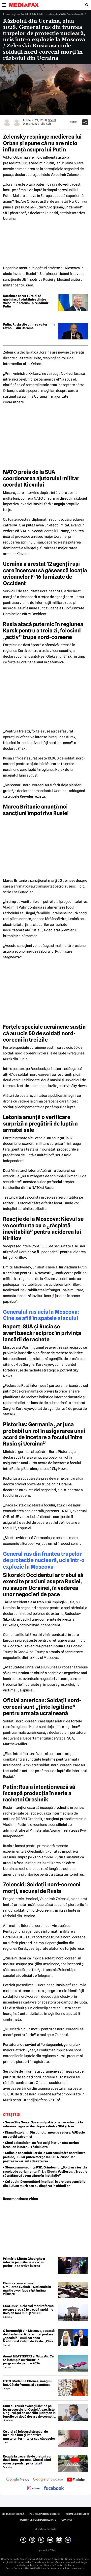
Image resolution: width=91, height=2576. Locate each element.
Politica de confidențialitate (37, 2519)
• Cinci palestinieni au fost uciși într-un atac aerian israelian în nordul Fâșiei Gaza (41, 2145)
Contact (66, 2519)
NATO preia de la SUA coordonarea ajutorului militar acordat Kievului (41, 478)
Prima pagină (11, 14)
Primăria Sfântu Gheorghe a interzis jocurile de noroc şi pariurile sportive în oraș (24, 2262)
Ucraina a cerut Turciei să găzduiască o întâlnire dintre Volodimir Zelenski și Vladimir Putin (25, 301)
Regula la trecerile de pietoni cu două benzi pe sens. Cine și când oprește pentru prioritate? (27, 2460)
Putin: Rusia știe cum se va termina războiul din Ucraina (29, 326)
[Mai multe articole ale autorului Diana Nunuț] (7, 122)
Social (24, 14)
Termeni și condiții (78, 2514)
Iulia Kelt (45, 123)
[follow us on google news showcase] (48, 2480)
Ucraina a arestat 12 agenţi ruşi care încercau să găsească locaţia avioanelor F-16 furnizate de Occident (45, 573)
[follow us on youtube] (75, 2480)
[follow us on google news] (17, 2480)
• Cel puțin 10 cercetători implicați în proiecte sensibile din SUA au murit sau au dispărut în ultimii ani (44, 2184)
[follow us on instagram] (33, 2488)
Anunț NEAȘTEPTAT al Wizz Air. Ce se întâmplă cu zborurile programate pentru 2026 (28, 2360)
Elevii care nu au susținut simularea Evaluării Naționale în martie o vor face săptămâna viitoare (27, 2289)
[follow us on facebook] (54, 2488)
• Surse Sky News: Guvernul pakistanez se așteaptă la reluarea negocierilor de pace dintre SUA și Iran (43, 2124)
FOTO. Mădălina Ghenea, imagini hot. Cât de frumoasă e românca (27, 2382)
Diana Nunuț (31, 123)
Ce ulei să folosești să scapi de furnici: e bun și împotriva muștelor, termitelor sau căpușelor (29, 2435)
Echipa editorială (13, 2514)
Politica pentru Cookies (44, 2514)
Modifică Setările (45, 2529)
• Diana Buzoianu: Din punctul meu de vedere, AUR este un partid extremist (44, 2134)
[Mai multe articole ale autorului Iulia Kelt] (17, 122)
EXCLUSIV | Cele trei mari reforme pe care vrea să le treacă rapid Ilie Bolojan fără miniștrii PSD (28, 2309)
